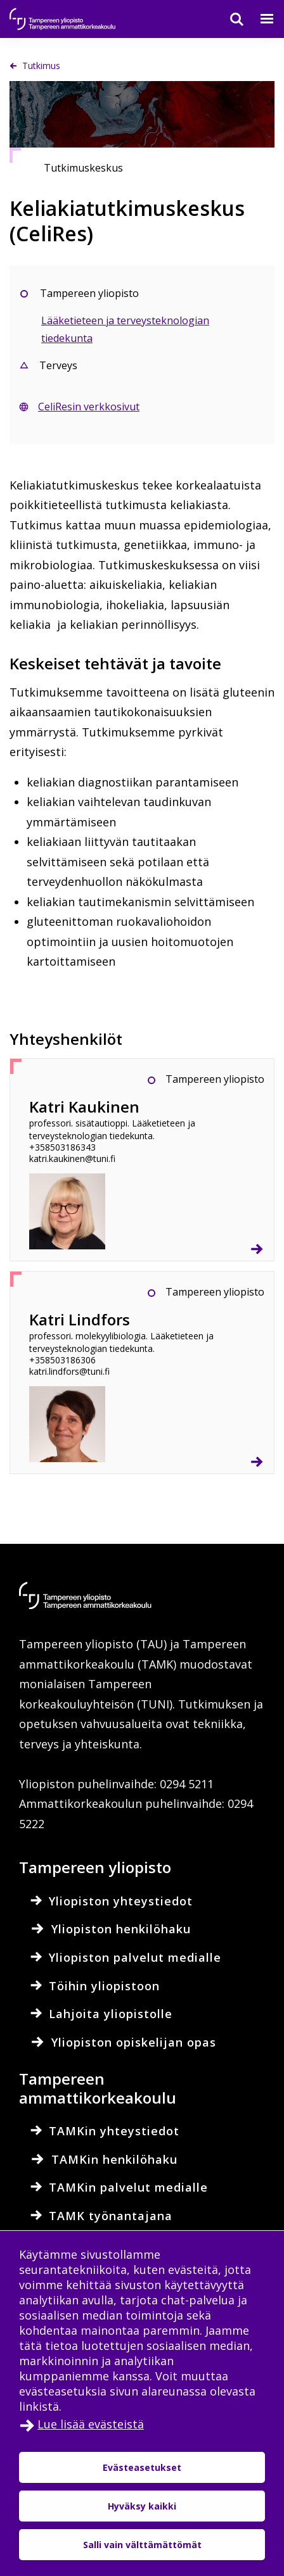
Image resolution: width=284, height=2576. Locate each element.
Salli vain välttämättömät (142, 2545)
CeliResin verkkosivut (88, 407)
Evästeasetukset (142, 2467)
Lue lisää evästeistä (90, 2424)
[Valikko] (259, 19)
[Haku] (229, 19)
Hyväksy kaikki (142, 2506)
